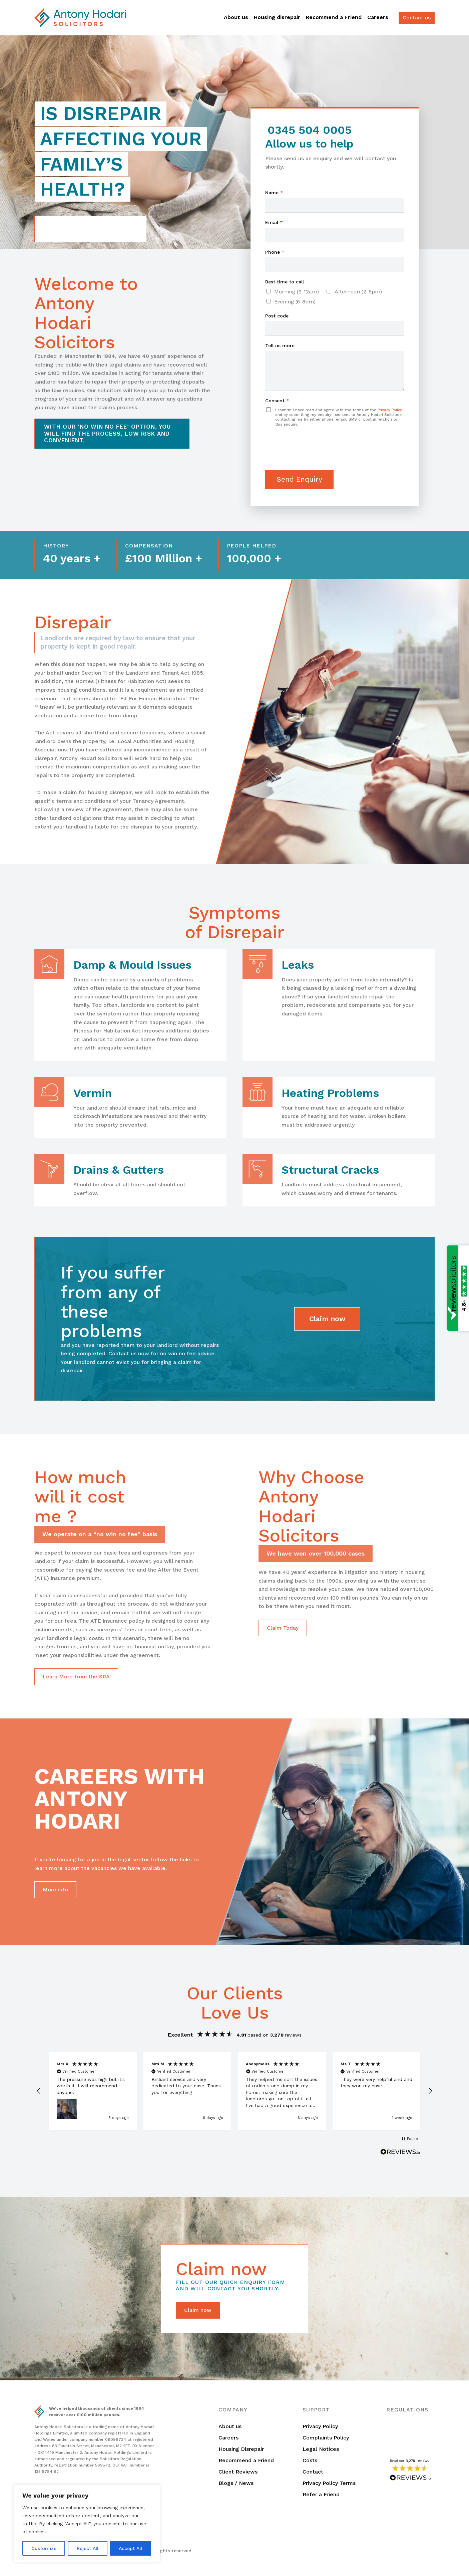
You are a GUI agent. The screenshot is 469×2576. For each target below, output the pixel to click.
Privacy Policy (390, 410)
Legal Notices (321, 2449)
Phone (275, 252)
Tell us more (280, 345)
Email (274, 222)
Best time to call (284, 281)
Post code (277, 315)
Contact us (417, 17)
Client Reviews (238, 2472)
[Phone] (334, 264)
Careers (377, 17)
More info (55, 1889)
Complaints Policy (326, 2437)
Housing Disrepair (241, 2449)
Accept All (130, 2548)
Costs (310, 2460)
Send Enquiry (299, 479)
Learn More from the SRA (76, 1676)
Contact (313, 2472)
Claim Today (283, 1628)
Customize (43, 2548)
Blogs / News (236, 2483)
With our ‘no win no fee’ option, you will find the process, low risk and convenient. (107, 433)
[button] (39, 2091)
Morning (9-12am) (296, 291)
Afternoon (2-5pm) (358, 291)
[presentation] (316, 459)
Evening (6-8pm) (295, 301)
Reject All (87, 2548)
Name (274, 192)
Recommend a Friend (334, 17)
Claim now (327, 1319)
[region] (86, 2524)
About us (236, 17)
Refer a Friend (321, 2494)
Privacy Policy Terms (329, 2483)
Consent (277, 400)
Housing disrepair (277, 17)
